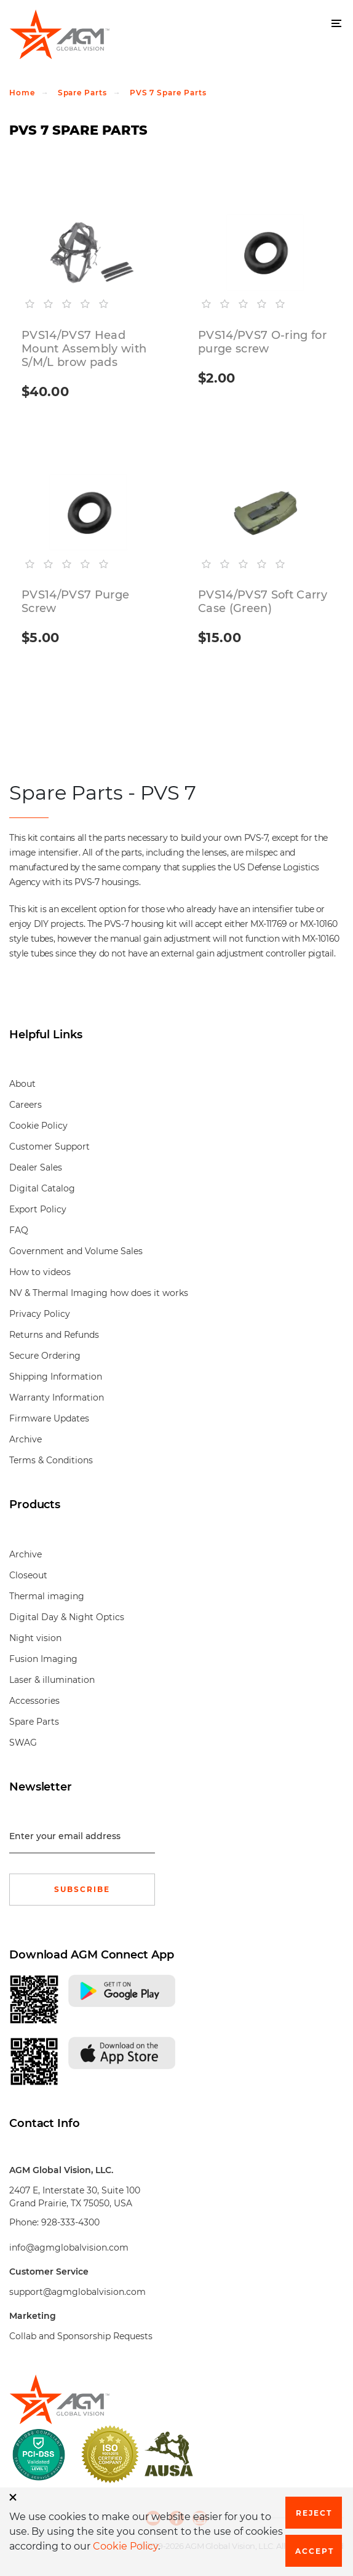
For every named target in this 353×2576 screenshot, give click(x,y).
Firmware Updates (49, 1418)
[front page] (176, 2399)
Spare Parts (82, 92)
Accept (314, 2551)
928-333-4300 (70, 2222)
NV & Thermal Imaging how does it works (98, 1292)
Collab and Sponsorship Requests (81, 2336)
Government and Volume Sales (76, 1251)
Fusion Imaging (43, 1658)
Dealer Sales (35, 1167)
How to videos (40, 1272)
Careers (25, 1104)
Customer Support (49, 1146)
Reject (314, 2513)
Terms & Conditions (51, 1460)
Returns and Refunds (54, 1334)
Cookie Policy (38, 1125)
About (22, 1083)
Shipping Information (55, 1376)
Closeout (28, 1575)
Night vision (35, 1638)
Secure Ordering (45, 1355)
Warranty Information (56, 1397)
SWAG (23, 1742)
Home (22, 92)
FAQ (18, 1230)
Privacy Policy (39, 1313)
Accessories (34, 1700)
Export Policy (37, 1209)
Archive (25, 1439)
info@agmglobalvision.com (69, 2247)
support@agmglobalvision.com (77, 2291)
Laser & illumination (52, 1679)
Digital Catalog (42, 1188)
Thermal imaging (46, 1596)
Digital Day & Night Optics (66, 1617)
